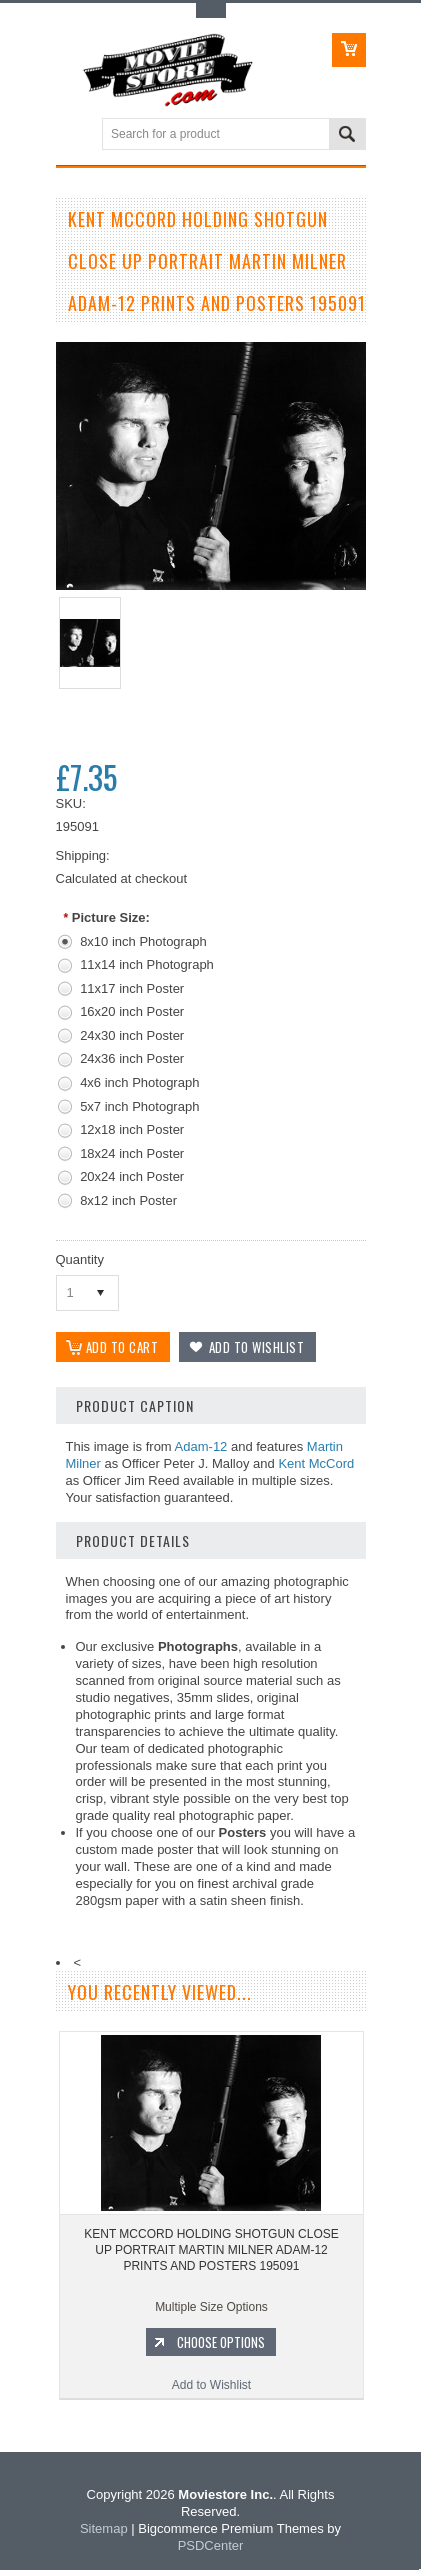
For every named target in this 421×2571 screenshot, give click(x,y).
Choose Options (221, 2344)
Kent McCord (316, 1464)
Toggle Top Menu (211, 10)
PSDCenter (211, 2546)
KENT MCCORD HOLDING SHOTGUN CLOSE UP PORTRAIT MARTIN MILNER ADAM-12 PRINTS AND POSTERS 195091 (211, 2251)
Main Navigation (73, 135)
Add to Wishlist (211, 2387)
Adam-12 (201, 1448)
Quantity (80, 1259)
